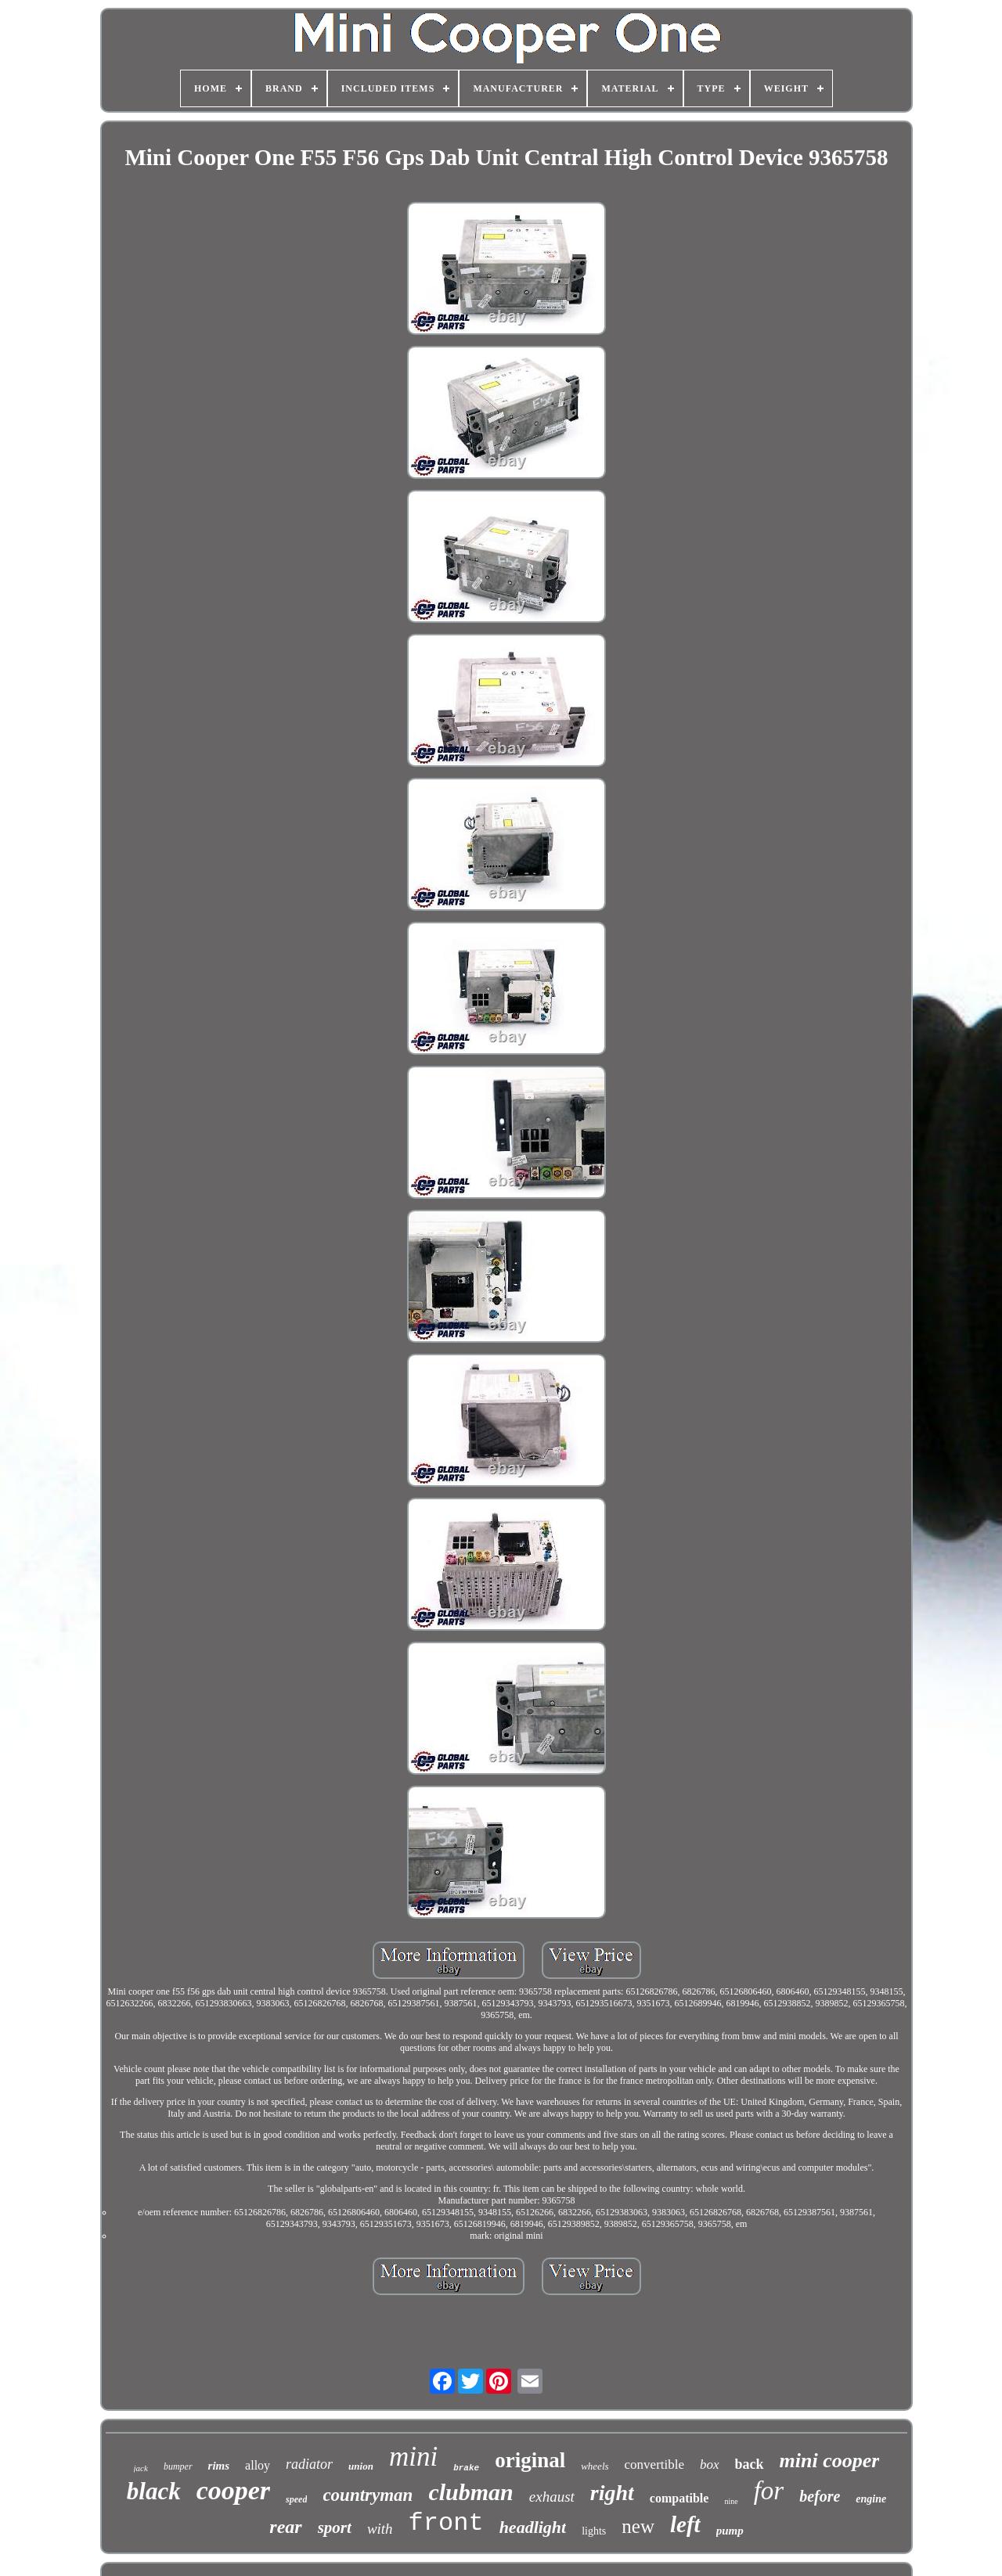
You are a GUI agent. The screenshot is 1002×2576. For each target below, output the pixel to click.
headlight (533, 2527)
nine (730, 2501)
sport (334, 2527)
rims (219, 2465)
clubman (470, 2492)
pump (730, 2530)
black (154, 2491)
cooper (233, 2490)
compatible (679, 2498)
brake (466, 2468)
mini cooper (830, 2460)
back (749, 2464)
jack (141, 2468)
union (360, 2466)
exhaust (552, 2496)
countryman (368, 2495)
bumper (178, 2466)
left (685, 2524)
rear (285, 2527)
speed (296, 2499)
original (530, 2460)
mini (413, 2456)
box (709, 2464)
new (638, 2526)
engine (871, 2499)
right (612, 2493)
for (769, 2491)
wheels (594, 2466)
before (819, 2496)
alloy (257, 2465)
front (446, 2523)
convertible (654, 2464)
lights (594, 2531)
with (380, 2528)
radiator (309, 2464)
